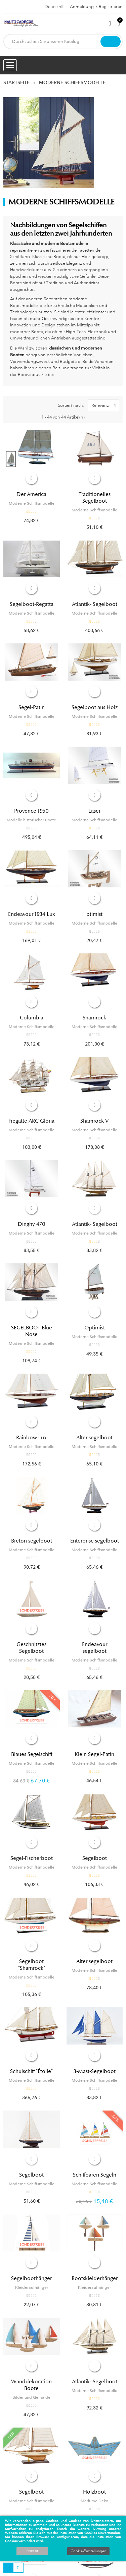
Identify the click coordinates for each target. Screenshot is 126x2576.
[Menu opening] (10, 65)
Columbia (31, 1017)
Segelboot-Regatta (31, 604)
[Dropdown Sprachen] (54, 6)
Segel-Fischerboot (31, 1858)
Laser (94, 811)
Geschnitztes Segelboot (31, 1647)
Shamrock (94, 1017)
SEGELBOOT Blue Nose (31, 1331)
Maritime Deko (94, 2501)
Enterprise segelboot (94, 1540)
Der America (31, 494)
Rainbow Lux (31, 1437)
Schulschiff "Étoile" (31, 2071)
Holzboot (94, 2492)
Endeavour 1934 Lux (31, 914)
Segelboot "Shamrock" (31, 1964)
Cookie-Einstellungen (88, 2551)
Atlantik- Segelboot (94, 604)
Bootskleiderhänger (95, 2278)
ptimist (94, 914)
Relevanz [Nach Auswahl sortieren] (105, 405)
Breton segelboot (31, 1540)
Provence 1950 (31, 811)
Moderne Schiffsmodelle (31, 503)
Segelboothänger (31, 2278)
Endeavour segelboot (94, 1647)
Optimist (94, 1327)
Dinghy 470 (31, 1224)
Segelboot (94, 1858)
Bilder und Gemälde (31, 2397)
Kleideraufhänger (31, 2287)
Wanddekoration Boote (31, 2385)
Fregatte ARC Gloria (31, 1121)
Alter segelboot (94, 1437)
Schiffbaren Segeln (94, 2175)
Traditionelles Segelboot (95, 497)
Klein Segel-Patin (94, 1754)
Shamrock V (94, 1121)
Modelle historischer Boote (31, 820)
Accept (32, 2551)
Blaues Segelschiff (31, 1754)
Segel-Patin (31, 707)
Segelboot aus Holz (95, 707)
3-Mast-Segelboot (95, 2071)
